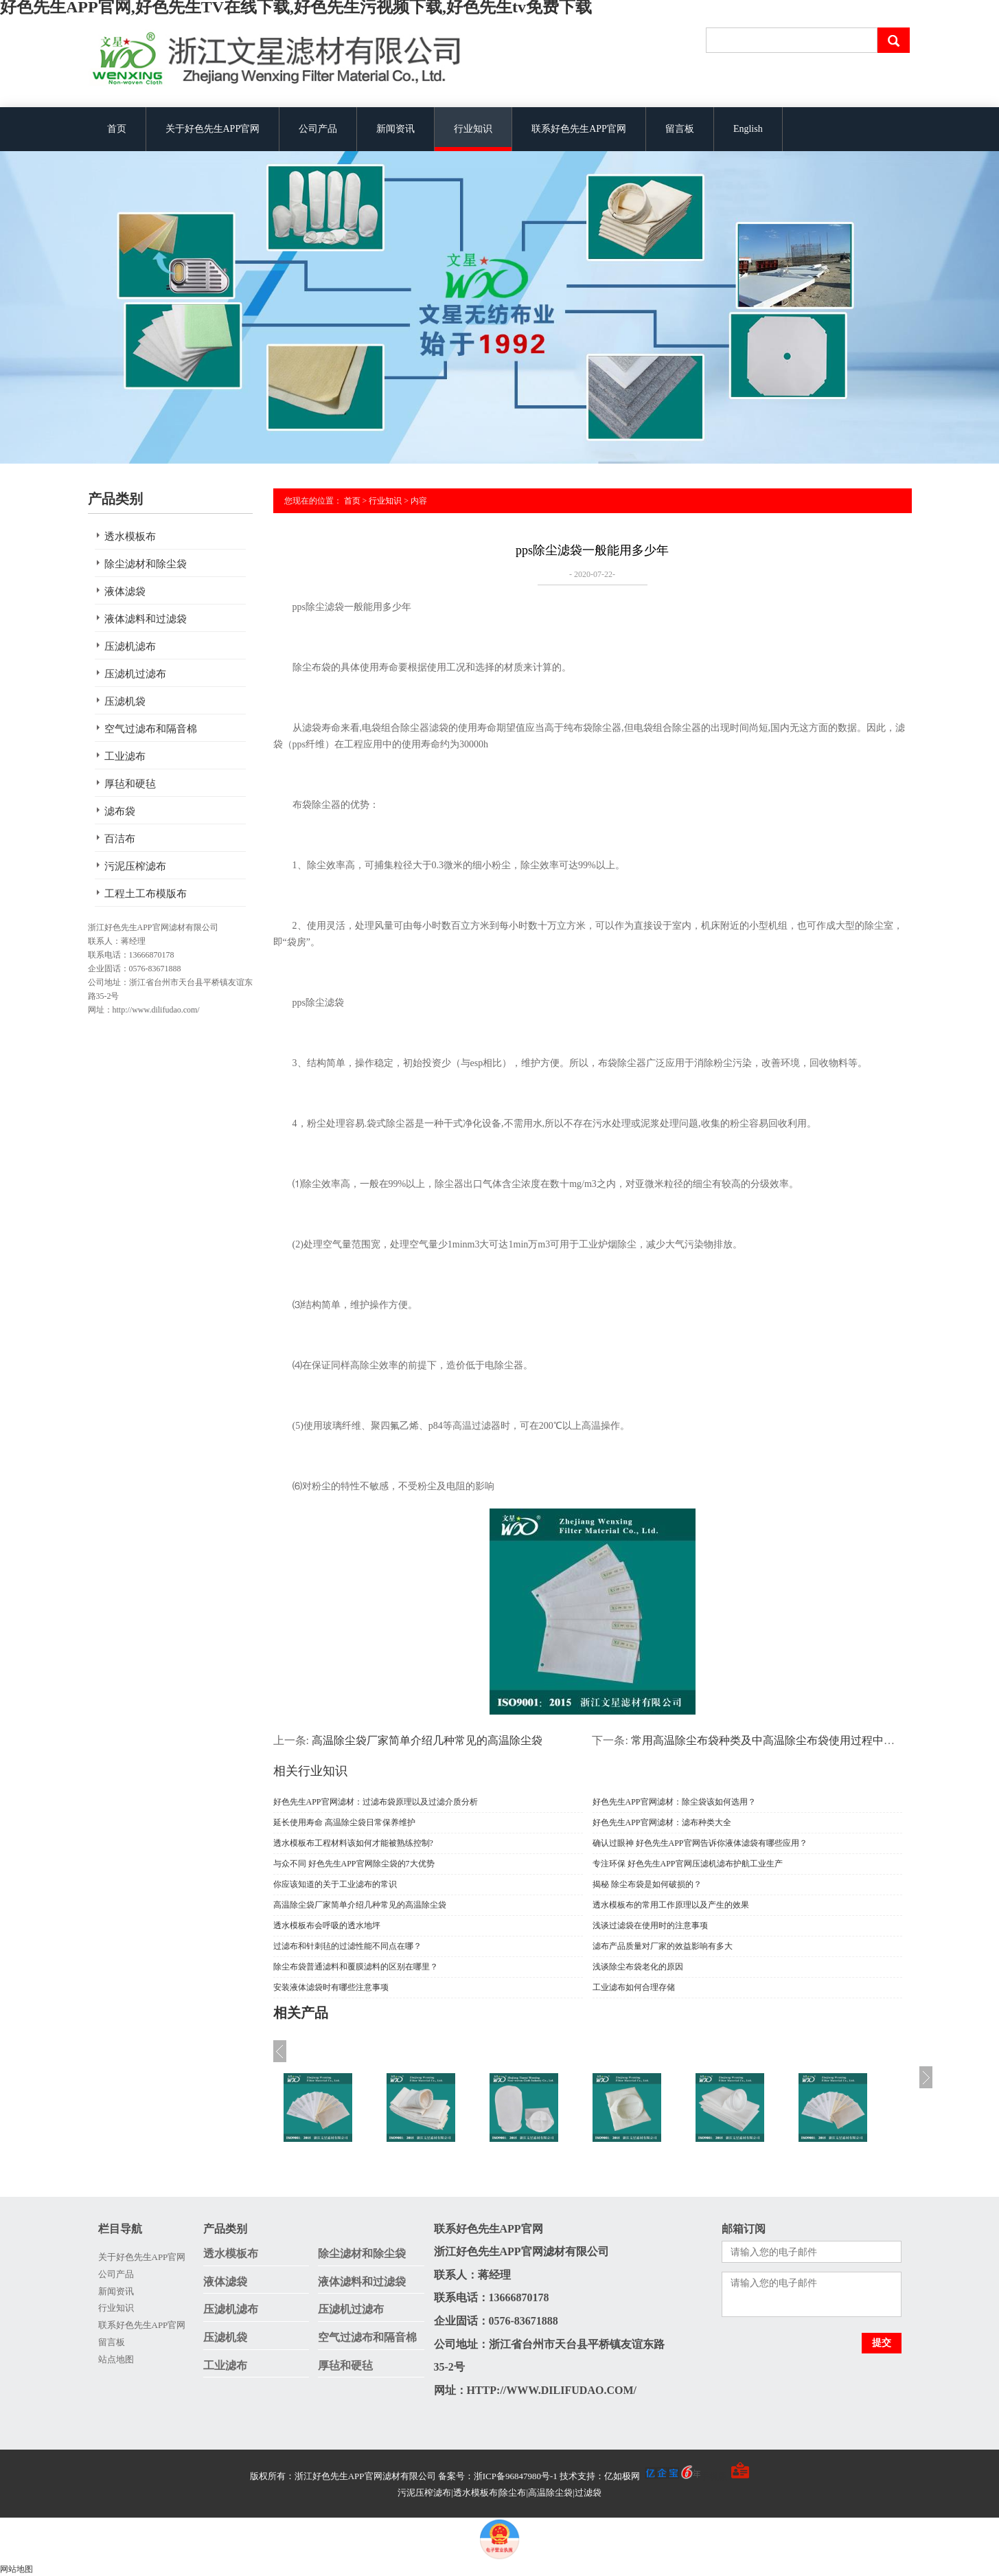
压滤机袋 (125, 701)
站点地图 (116, 2359)
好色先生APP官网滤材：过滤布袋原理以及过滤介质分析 (375, 1802)
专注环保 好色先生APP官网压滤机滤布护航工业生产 (688, 1863)
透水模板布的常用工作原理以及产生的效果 (671, 1905)
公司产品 (318, 129)
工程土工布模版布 (145, 893)
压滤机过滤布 (135, 673)
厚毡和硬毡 (130, 783)
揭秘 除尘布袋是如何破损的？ (647, 1884)
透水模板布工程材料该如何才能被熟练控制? (353, 1843)
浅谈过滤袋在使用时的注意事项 (650, 1925)
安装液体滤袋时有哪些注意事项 (331, 1987)
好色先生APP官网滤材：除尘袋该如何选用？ (674, 1802)
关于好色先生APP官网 (212, 129)
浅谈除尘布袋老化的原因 (638, 1966)
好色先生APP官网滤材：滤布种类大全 (662, 1822)
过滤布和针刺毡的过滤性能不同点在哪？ (347, 1946)
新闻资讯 (395, 129)
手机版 (713, 2476)
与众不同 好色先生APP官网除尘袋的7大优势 (354, 1863)
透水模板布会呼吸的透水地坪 (326, 1925)
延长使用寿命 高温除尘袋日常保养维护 (344, 1822)
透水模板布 (130, 536)
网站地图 (16, 2569)
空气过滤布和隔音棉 (150, 728)
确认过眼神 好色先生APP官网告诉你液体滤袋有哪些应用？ (700, 1843)
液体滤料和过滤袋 (145, 618)
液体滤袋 (125, 591)
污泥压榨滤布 (135, 866)
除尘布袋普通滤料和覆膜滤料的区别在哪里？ (355, 1966)
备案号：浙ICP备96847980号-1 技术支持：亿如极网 (569, 2476)
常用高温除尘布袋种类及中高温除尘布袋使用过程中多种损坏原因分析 (801, 1740)
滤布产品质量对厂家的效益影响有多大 (663, 1946)
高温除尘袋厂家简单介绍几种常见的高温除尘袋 (427, 1740)
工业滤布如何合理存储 (634, 1987)
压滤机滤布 (130, 646)
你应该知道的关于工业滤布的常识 (335, 1884)
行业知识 (473, 129)
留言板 (679, 129)
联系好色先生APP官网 (578, 129)
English (748, 129)
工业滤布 (125, 756)
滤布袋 (119, 811)
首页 (116, 129)
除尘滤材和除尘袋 (145, 563)
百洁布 (119, 838)
